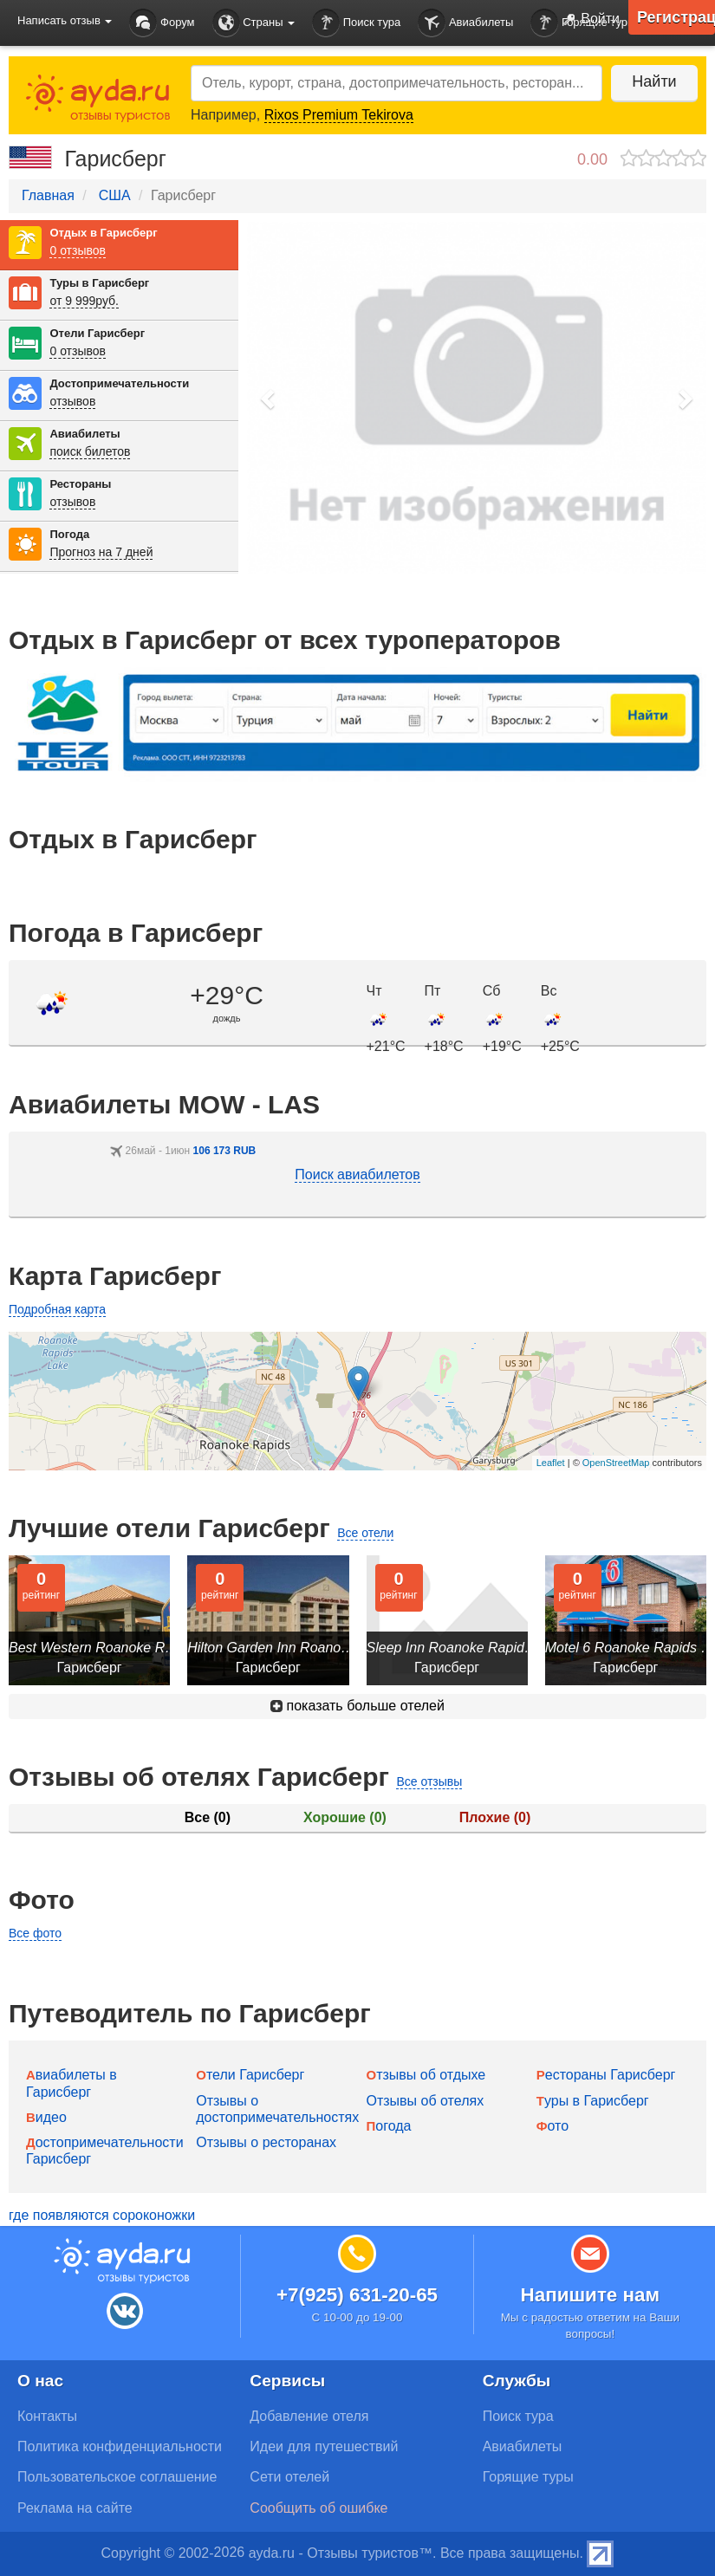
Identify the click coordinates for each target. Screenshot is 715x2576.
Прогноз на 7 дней (101, 552)
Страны (254, 23)
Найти (654, 81)
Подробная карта (57, 1309)
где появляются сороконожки (102, 2215)
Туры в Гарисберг (99, 282)
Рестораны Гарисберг (606, 2074)
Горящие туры (528, 2476)
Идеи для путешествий (324, 2446)
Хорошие (345, 1817)
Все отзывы (429, 1781)
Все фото (35, 1933)
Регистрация (676, 17)
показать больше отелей (357, 1705)
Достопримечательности (119, 383)
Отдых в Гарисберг (103, 232)
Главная (48, 195)
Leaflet (550, 1462)
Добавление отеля (309, 2416)
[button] (268, 398)
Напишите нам (590, 2295)
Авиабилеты (465, 23)
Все (208, 1817)
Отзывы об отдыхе (426, 2074)
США (115, 195)
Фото (552, 2126)
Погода (69, 534)
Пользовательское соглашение (117, 2476)
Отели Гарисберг (97, 333)
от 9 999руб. (84, 301)
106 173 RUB (225, 1151)
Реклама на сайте (75, 2508)
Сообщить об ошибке (318, 2508)
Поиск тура (356, 23)
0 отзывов (77, 250)
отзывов (72, 401)
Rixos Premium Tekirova (338, 114)
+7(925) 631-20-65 (357, 2295)
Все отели (365, 1533)
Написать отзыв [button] (64, 20)
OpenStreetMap (616, 1462)
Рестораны (80, 483)
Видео (46, 2117)
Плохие (494, 1817)
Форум (161, 23)
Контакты (47, 2416)
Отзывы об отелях (425, 2100)
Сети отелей (289, 2476)
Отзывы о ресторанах (266, 2142)
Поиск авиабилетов (357, 1174)
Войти (588, 20)
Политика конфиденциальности (119, 2446)
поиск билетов (89, 451)
